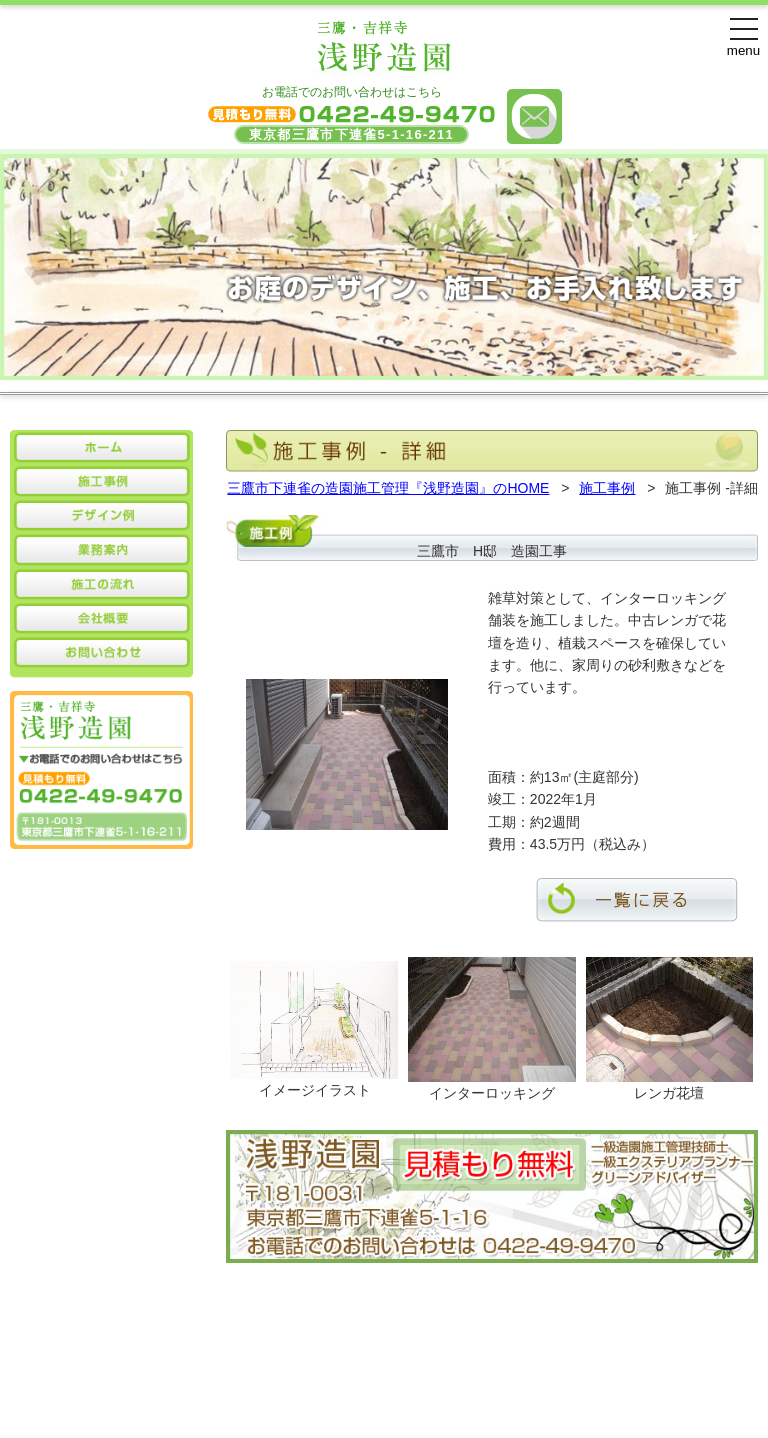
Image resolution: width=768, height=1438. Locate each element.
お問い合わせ (577, 1364)
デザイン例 (325, 1364)
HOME (171, 1364)
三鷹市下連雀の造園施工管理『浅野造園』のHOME (388, 488)
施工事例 (607, 488)
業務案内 (409, 1364)
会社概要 (486, 1364)
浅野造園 (322, 1396)
